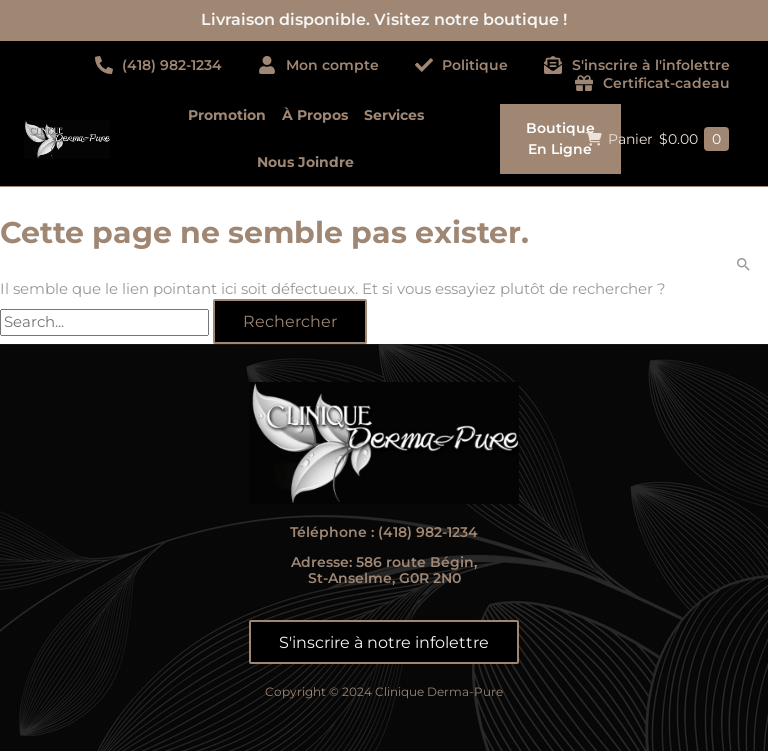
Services (394, 115)
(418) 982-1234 (428, 532)
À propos (315, 115)
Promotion (227, 115)
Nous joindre (305, 162)
